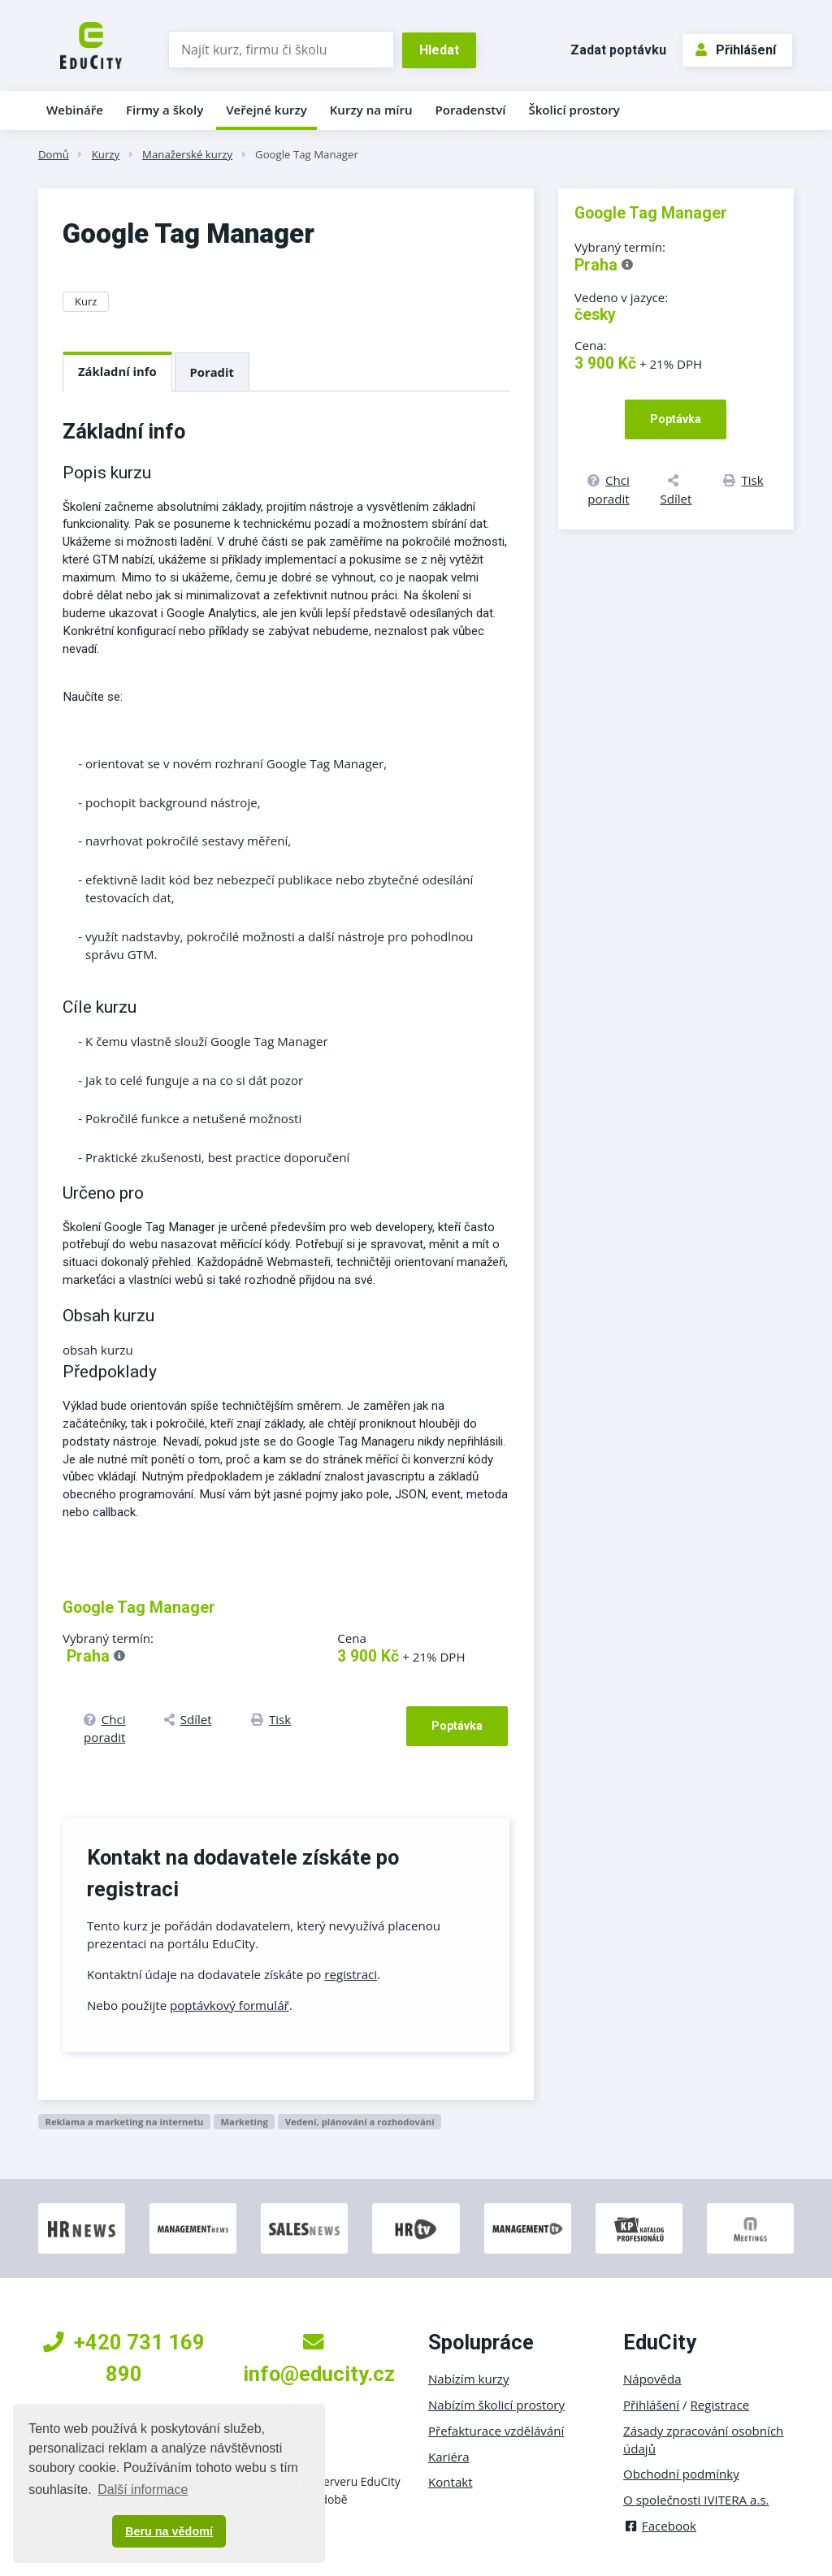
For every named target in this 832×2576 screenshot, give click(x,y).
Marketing (243, 2122)
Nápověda (652, 2379)
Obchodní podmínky (681, 2474)
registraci (350, 1974)
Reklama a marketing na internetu (124, 2122)
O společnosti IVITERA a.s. (696, 2500)
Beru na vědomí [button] (169, 2531)
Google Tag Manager (306, 154)
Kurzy (105, 154)
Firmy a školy (164, 110)
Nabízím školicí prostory (496, 2405)
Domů (53, 154)
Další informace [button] (143, 2489)
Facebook (659, 2526)
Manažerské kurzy (187, 154)
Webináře (74, 110)
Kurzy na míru (371, 110)
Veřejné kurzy (266, 110)
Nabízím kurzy (468, 2379)
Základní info (117, 371)
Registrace (720, 2405)
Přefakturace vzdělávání (496, 2431)
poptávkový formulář (229, 2005)
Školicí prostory (573, 110)
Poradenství (471, 110)
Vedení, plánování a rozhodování (360, 2122)
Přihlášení (736, 50)
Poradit (212, 372)
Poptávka (457, 1725)
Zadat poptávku (618, 50)
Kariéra (449, 2456)
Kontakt (450, 2482)
